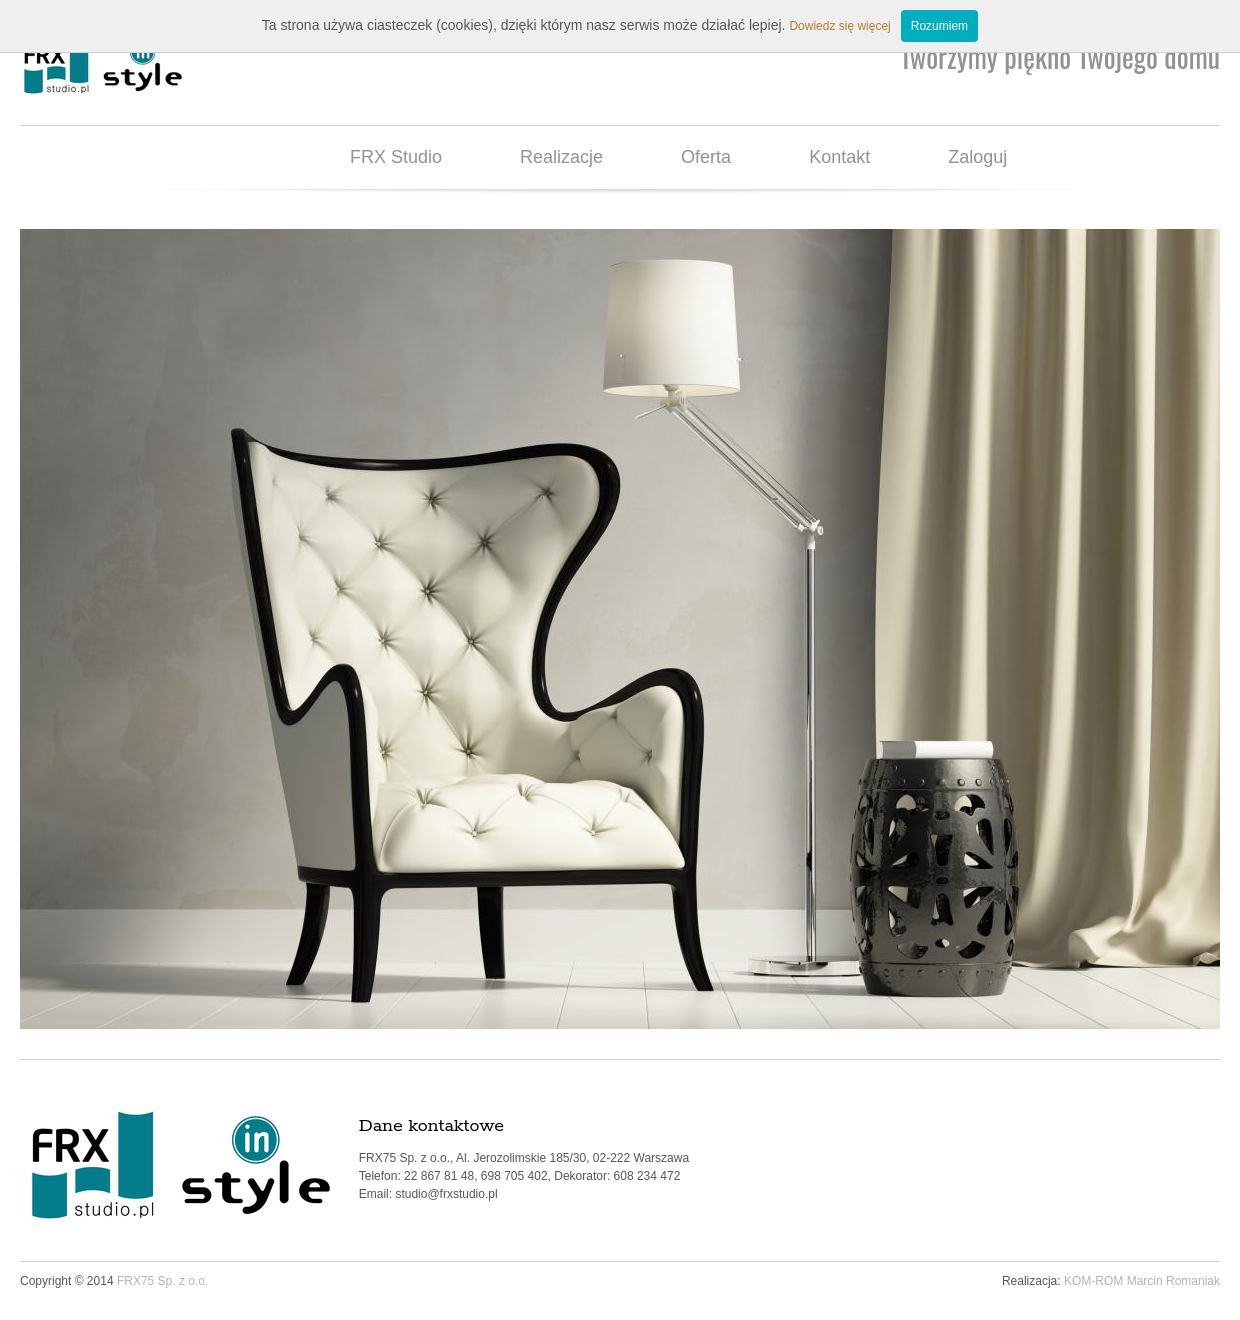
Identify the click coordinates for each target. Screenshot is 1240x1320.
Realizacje (561, 157)
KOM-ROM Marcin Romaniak (1142, 1281)
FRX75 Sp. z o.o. (162, 1281)
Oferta (706, 157)
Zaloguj (977, 157)
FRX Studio (396, 157)
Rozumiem (939, 26)
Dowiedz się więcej (839, 26)
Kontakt (839, 157)
